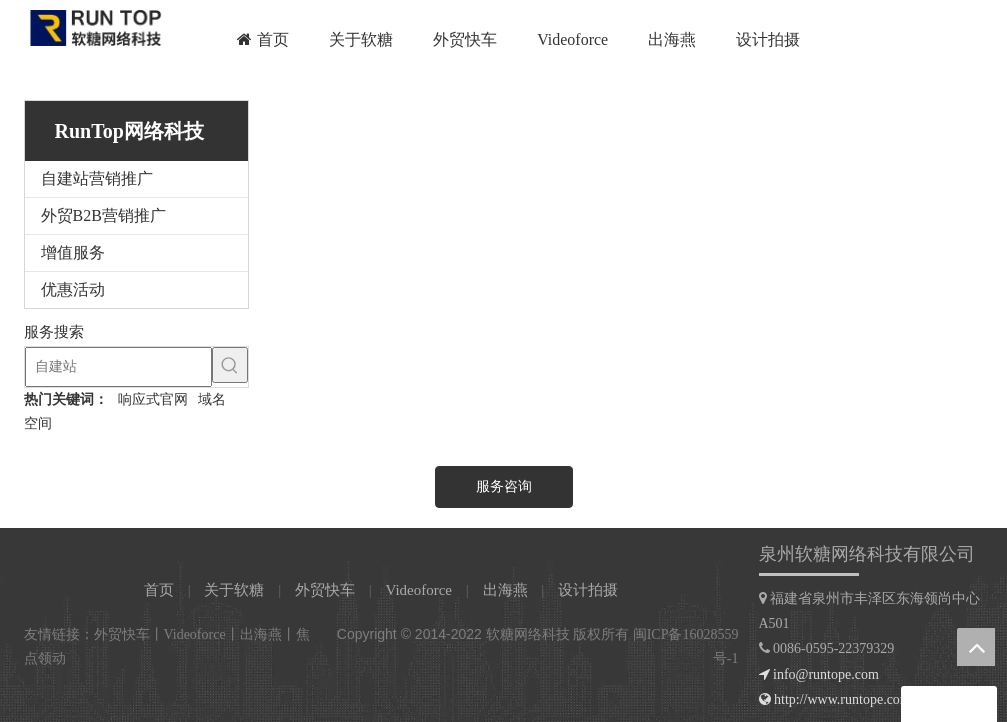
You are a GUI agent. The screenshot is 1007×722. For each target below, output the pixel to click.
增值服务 (73, 252)
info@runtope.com (826, 674)
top (976, 647)
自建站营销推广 (97, 178)
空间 (38, 423)
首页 (159, 590)
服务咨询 (504, 486)
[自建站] (118, 367)
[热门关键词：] (230, 365)
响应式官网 (153, 399)
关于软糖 (234, 590)
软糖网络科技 (528, 634)
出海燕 (505, 590)
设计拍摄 (588, 590)
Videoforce (418, 590)
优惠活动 (73, 289)
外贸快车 (325, 590)
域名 (212, 399)
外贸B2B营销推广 (103, 215)
